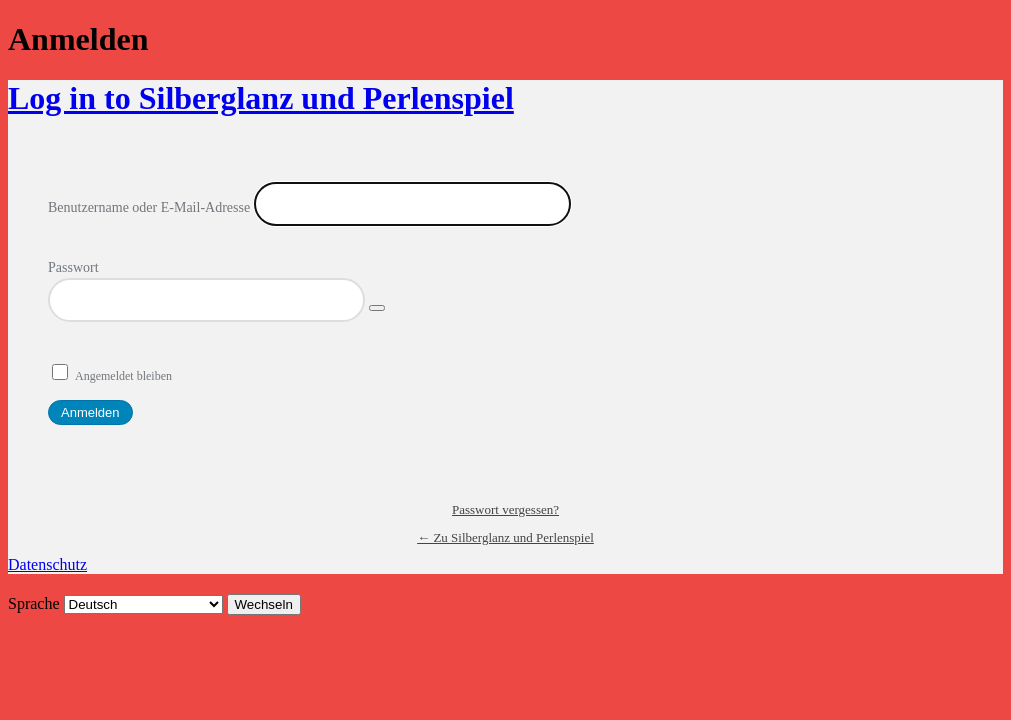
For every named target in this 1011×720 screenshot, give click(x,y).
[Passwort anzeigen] (377, 308)
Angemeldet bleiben (123, 376)
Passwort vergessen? (505, 509)
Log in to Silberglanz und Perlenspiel (261, 98)
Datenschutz (47, 564)
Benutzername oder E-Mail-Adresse (149, 207)
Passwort (73, 267)
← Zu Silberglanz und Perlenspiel (505, 537)
